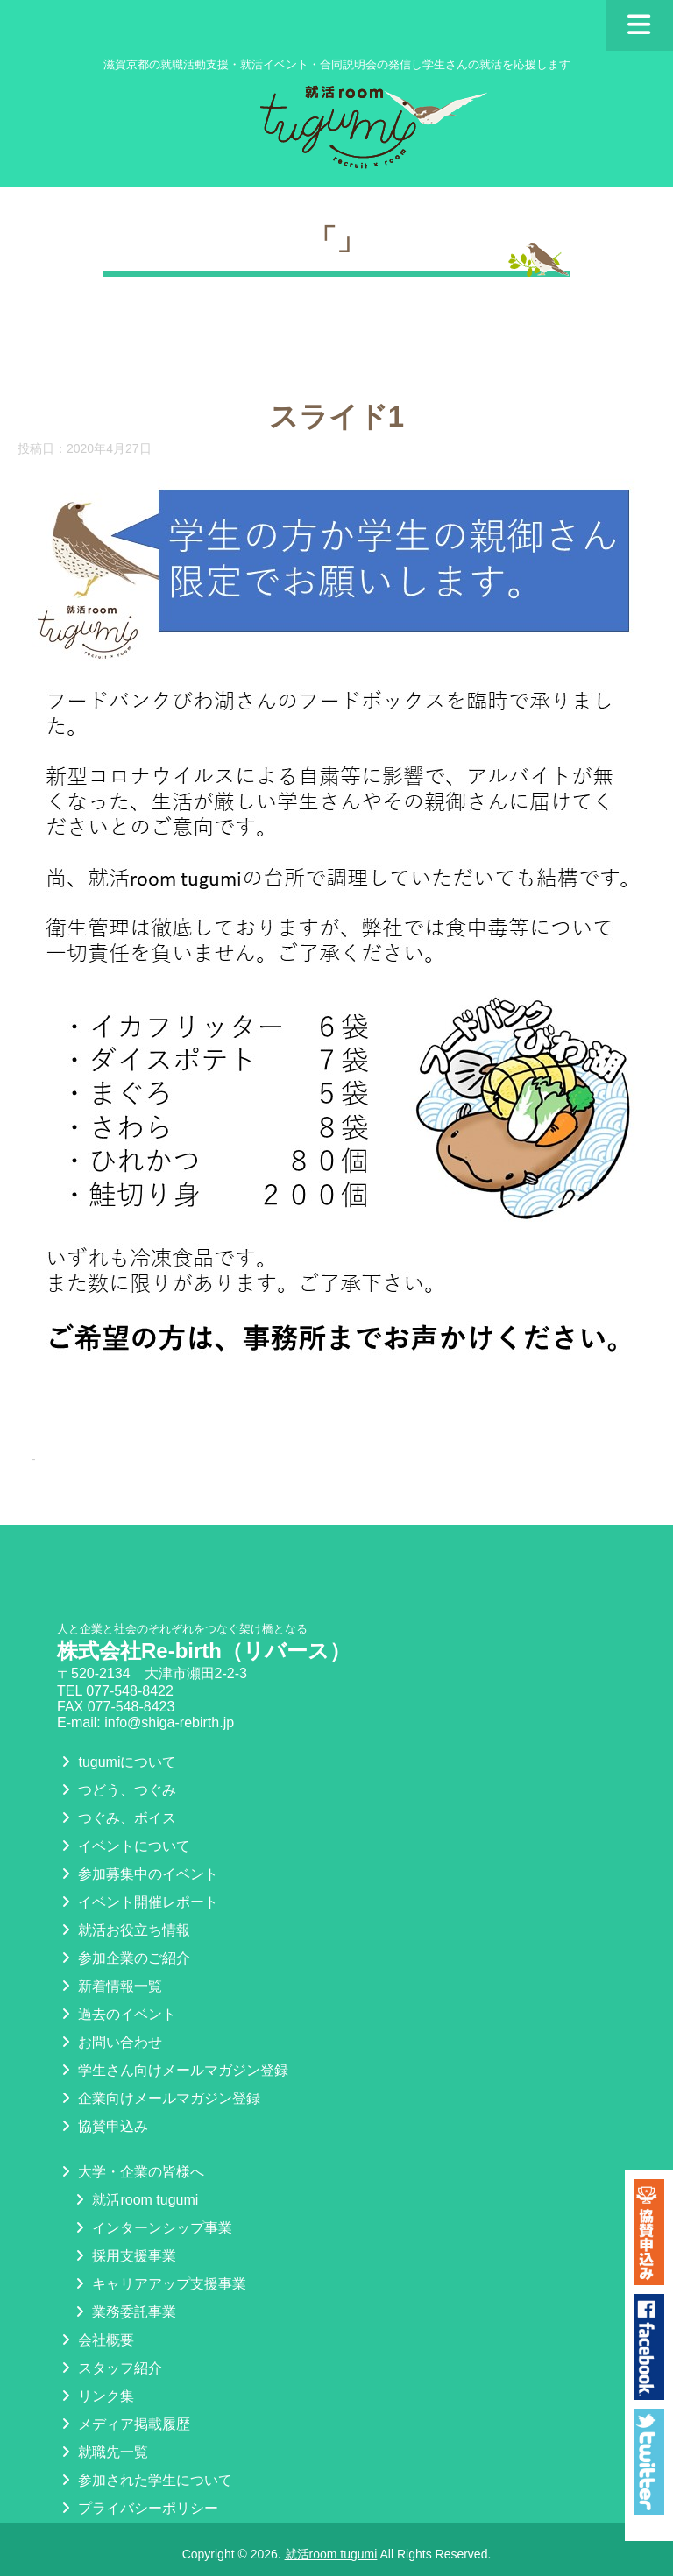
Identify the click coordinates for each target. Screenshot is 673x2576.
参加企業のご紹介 (123, 1958)
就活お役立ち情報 (123, 1930)
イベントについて (123, 1845)
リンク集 (95, 2396)
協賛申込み (102, 2126)
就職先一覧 (102, 2452)
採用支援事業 (123, 2255)
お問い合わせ (109, 2042)
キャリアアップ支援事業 (158, 2283)
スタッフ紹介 (109, 2368)
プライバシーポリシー (137, 2508)
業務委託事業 (123, 2311)
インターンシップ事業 (151, 2227)
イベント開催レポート (137, 1902)
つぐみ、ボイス (116, 1817)
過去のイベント (116, 2014)
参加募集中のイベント (137, 1874)
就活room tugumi (134, 2199)
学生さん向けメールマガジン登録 (172, 2070)
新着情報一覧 (109, 1986)
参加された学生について (144, 2480)
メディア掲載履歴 (123, 2424)
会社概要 (95, 2340)
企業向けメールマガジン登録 (158, 2098)
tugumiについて (116, 1761)
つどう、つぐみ (116, 1789)
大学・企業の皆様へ (130, 2171)
